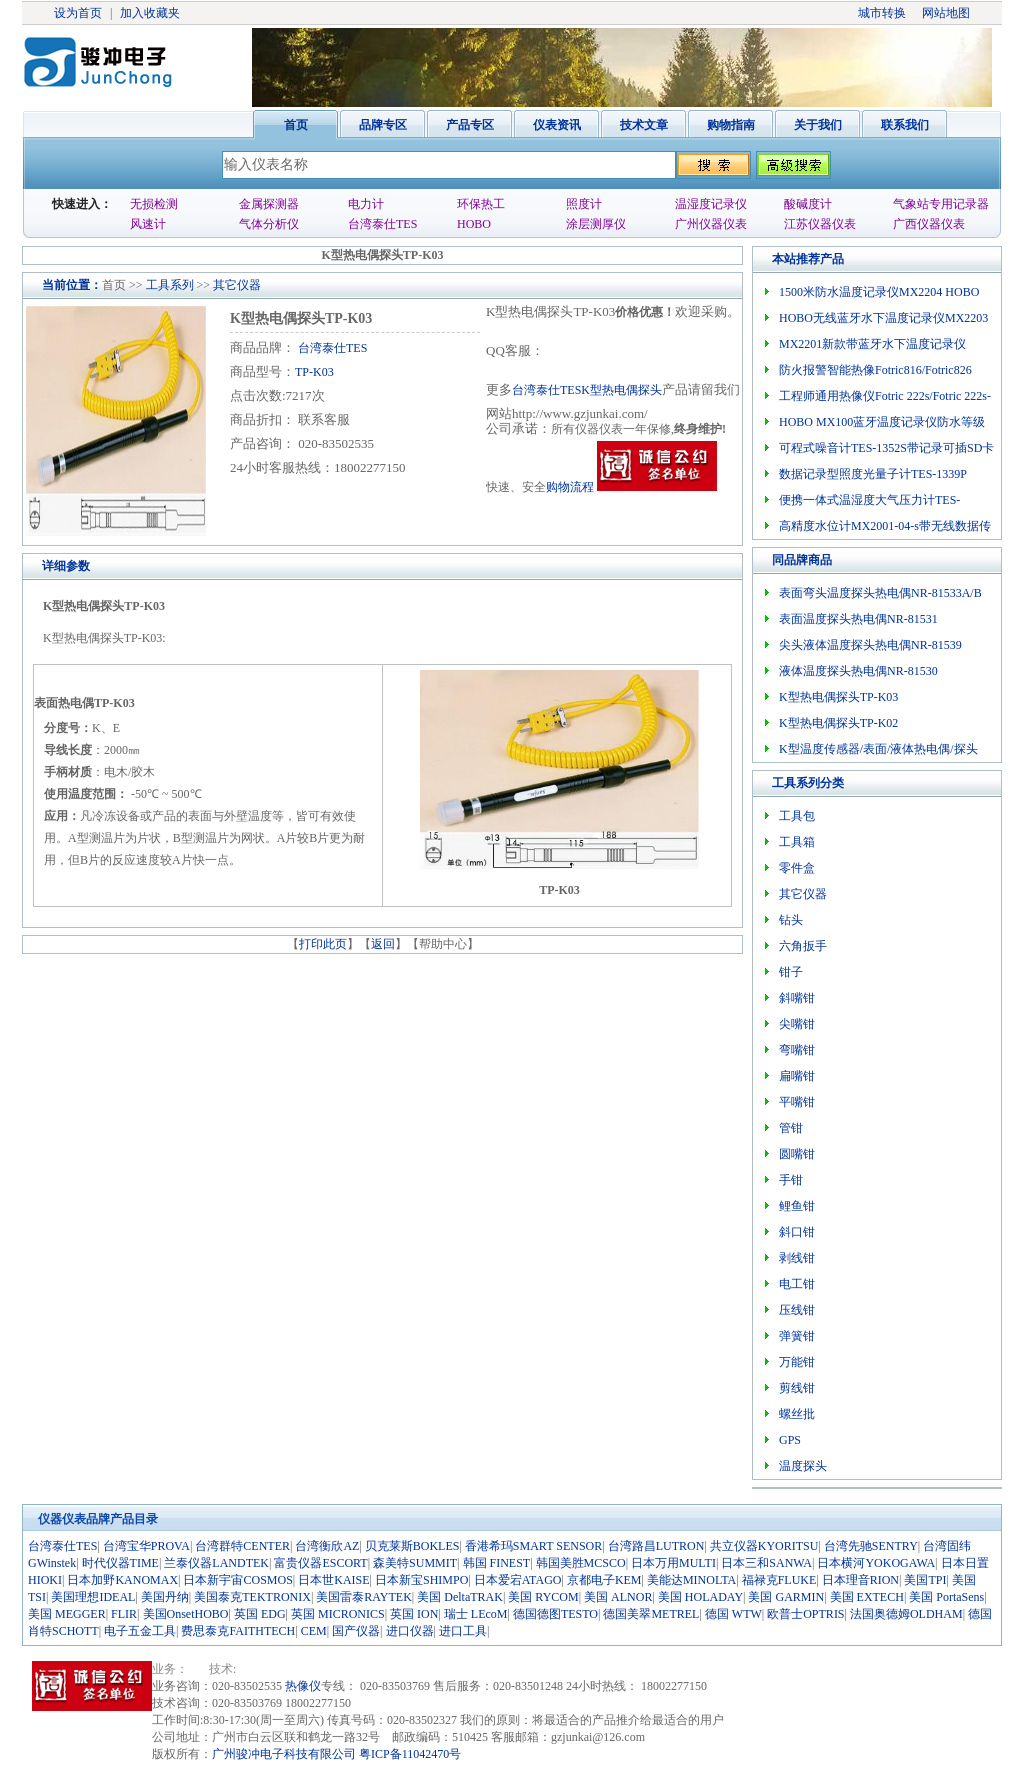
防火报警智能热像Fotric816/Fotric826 (875, 370)
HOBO (474, 224)
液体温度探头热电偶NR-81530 (858, 671)
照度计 (584, 204)
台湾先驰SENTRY (871, 1546)
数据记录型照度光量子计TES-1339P (873, 474)
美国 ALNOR (618, 1597)
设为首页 (78, 13)
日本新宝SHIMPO (421, 1580)
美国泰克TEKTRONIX (252, 1597)
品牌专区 (383, 125)
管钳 (791, 1128)
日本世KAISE (333, 1580)
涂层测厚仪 (596, 224)
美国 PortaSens (946, 1597)
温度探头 (803, 1466)
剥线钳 (797, 1258)
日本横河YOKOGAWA (876, 1563)
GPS (790, 1440)
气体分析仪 (269, 224)
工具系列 (170, 285)
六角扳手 (803, 946)
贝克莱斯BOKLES (412, 1546)
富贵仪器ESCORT (320, 1563)
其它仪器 (237, 285)
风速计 (148, 224)
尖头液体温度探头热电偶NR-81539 (870, 645)
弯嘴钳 (797, 1050)
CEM (314, 1631)
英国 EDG (260, 1614)
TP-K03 (314, 372)
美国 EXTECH (867, 1597)
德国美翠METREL (651, 1614)
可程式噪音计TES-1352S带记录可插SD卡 (886, 448)
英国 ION (414, 1614)
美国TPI (925, 1580)
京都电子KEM (604, 1580)
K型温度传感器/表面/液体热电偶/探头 (878, 749)
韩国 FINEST (497, 1563)
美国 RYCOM (543, 1597)
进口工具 (463, 1631)
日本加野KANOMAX (122, 1580)
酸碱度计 (808, 204)
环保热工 (481, 204)
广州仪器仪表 (711, 224)
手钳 (791, 1180)
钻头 (791, 920)
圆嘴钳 (797, 1154)
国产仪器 (356, 1631)
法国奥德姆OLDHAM (906, 1614)
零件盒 (797, 868)
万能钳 (797, 1362)
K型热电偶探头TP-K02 (838, 723)
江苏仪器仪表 (820, 224)
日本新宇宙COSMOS (237, 1580)
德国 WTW (733, 1614)
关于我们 (818, 125)
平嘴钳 (797, 1102)
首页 (296, 125)
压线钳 (797, 1310)
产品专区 (470, 125)
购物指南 (731, 125)
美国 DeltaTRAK (460, 1597)
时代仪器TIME (120, 1563)
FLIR (124, 1614)
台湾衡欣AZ (327, 1546)
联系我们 (905, 125)
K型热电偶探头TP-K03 (838, 697)
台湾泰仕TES (382, 224)
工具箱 (797, 842)
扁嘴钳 (797, 1076)
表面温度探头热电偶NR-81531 (858, 619)
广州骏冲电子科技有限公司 (284, 1754)
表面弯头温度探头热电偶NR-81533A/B (880, 593)
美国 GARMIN (786, 1597)
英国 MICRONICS (338, 1614)
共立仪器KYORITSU (764, 1546)
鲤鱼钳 (797, 1206)
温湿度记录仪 (711, 204)
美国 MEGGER (67, 1614)
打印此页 (323, 944)
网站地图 (946, 13)
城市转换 (882, 13)
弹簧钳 (797, 1336)
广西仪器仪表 (929, 224)
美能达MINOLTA (691, 1580)
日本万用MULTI (673, 1563)
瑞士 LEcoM (476, 1614)
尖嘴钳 (797, 1024)
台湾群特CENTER (242, 1546)
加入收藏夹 (150, 13)
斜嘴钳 (797, 998)
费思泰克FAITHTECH (238, 1631)
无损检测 (154, 204)
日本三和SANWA (766, 1563)
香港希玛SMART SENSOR (533, 1546)
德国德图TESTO (555, 1614)
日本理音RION (860, 1580)
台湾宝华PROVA (146, 1546)
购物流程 (570, 487)
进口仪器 (410, 1631)
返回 (383, 944)
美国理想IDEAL (93, 1597)
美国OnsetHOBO (186, 1614)
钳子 (791, 972)
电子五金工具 (140, 1631)
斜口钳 (797, 1232)
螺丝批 (797, 1414)
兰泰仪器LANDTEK (216, 1563)
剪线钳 (797, 1388)
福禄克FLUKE (779, 1580)
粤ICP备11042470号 (410, 1754)
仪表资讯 (557, 125)
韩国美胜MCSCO (581, 1563)
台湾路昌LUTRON (656, 1546)
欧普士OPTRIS (805, 1614)
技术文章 (644, 125)
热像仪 (303, 1686)
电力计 (366, 204)
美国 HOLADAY (700, 1597)
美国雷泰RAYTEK (364, 1597)
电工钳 (797, 1284)
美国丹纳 (165, 1597)
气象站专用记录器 (941, 204)
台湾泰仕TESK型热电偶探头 (587, 390)
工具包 (797, 816)
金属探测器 (269, 204)
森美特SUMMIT (415, 1563)
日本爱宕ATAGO (518, 1580)
